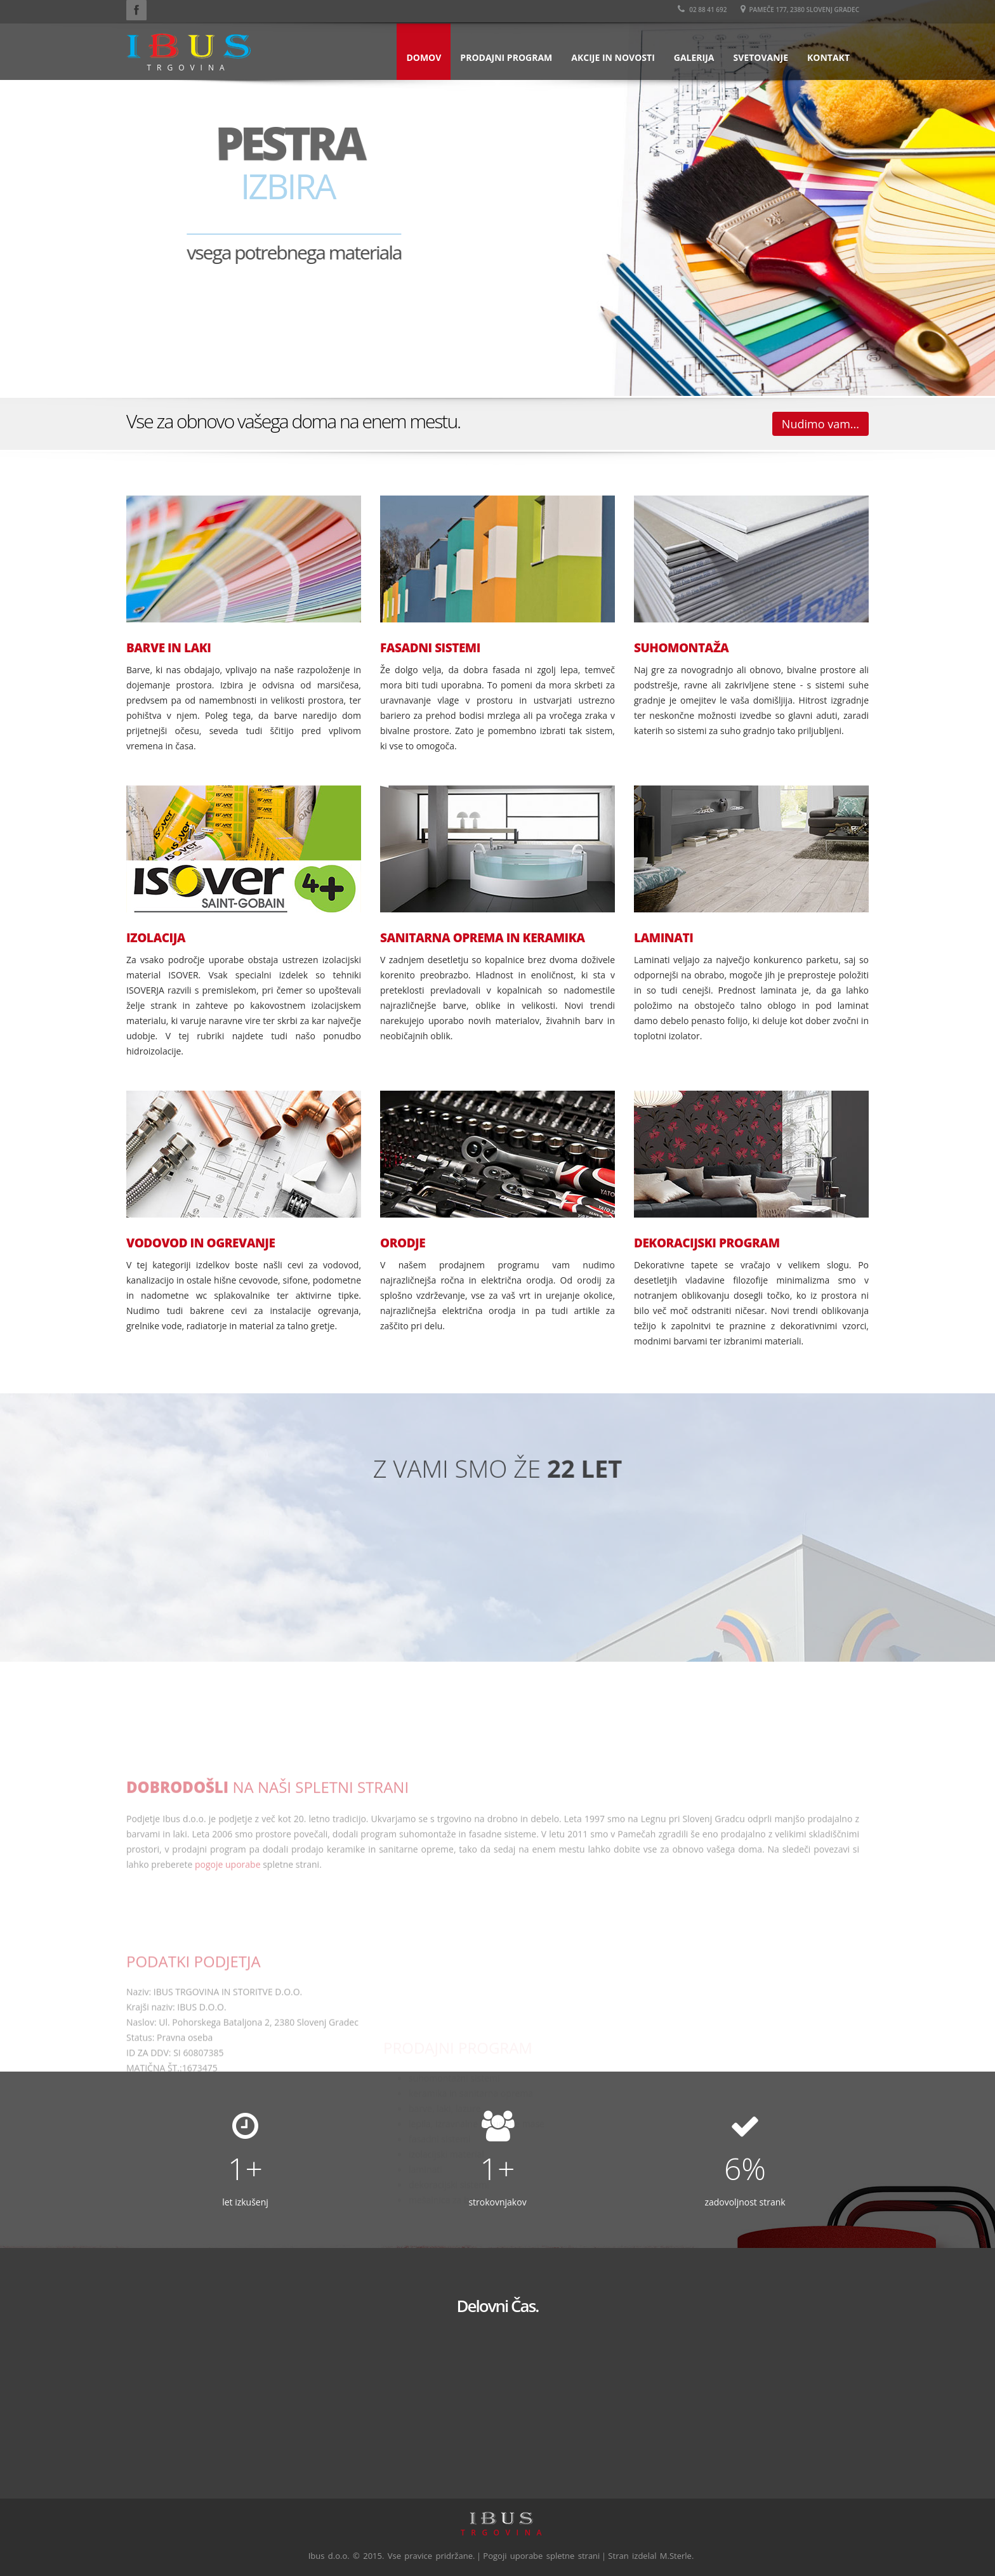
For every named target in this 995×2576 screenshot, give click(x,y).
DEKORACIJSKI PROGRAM (707, 1243)
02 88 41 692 (702, 9)
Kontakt (828, 57)
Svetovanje (760, 57)
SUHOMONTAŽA (681, 648)
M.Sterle (676, 2555)
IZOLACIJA (155, 938)
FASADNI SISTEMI (430, 648)
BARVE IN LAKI (168, 648)
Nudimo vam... (820, 423)
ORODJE (402, 1243)
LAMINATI (663, 938)
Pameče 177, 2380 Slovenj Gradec (800, 9)
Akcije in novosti (613, 57)
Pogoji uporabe (513, 2555)
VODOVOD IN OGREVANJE (200, 1243)
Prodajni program (506, 57)
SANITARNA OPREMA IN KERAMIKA (482, 938)
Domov (423, 57)
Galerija (694, 57)
